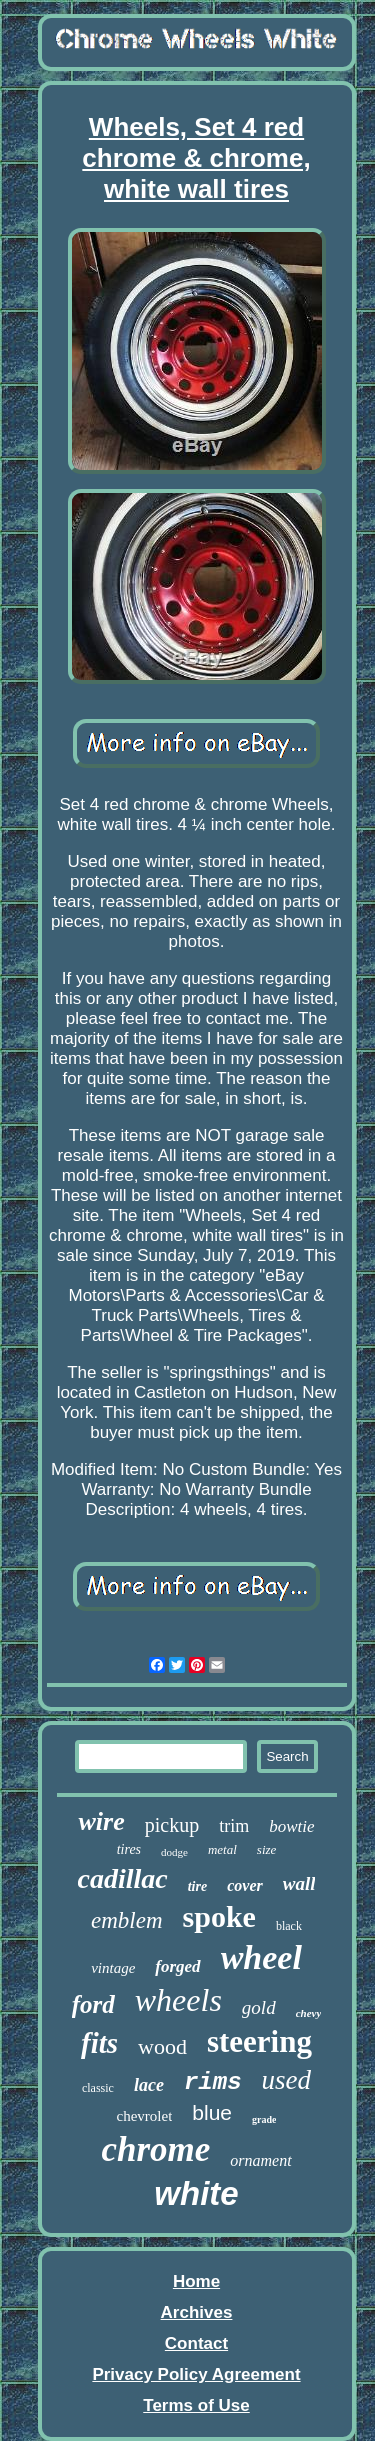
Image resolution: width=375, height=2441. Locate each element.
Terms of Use (196, 2405)
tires (129, 1849)
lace (149, 2085)
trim (234, 1826)
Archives (197, 2312)
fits (99, 2043)
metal (222, 1849)
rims (213, 2082)
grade (264, 2119)
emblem (127, 1920)
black (289, 1926)
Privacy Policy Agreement (196, 2374)
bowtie (291, 1826)
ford (93, 2004)
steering (259, 2041)
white (196, 2193)
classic (98, 2088)
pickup (172, 1825)
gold (259, 2007)
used (287, 2080)
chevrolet (145, 2116)
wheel (261, 1957)
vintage (113, 1968)
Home (196, 2281)
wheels (178, 2000)
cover (245, 1885)
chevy (309, 2013)
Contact (196, 2343)
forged (177, 1966)
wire (101, 1821)
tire (197, 1886)
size (267, 1849)
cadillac (123, 1878)
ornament (260, 2160)
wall (299, 1883)
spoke (219, 1916)
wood (162, 2046)
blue (212, 2112)
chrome (155, 2149)
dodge (174, 1852)
